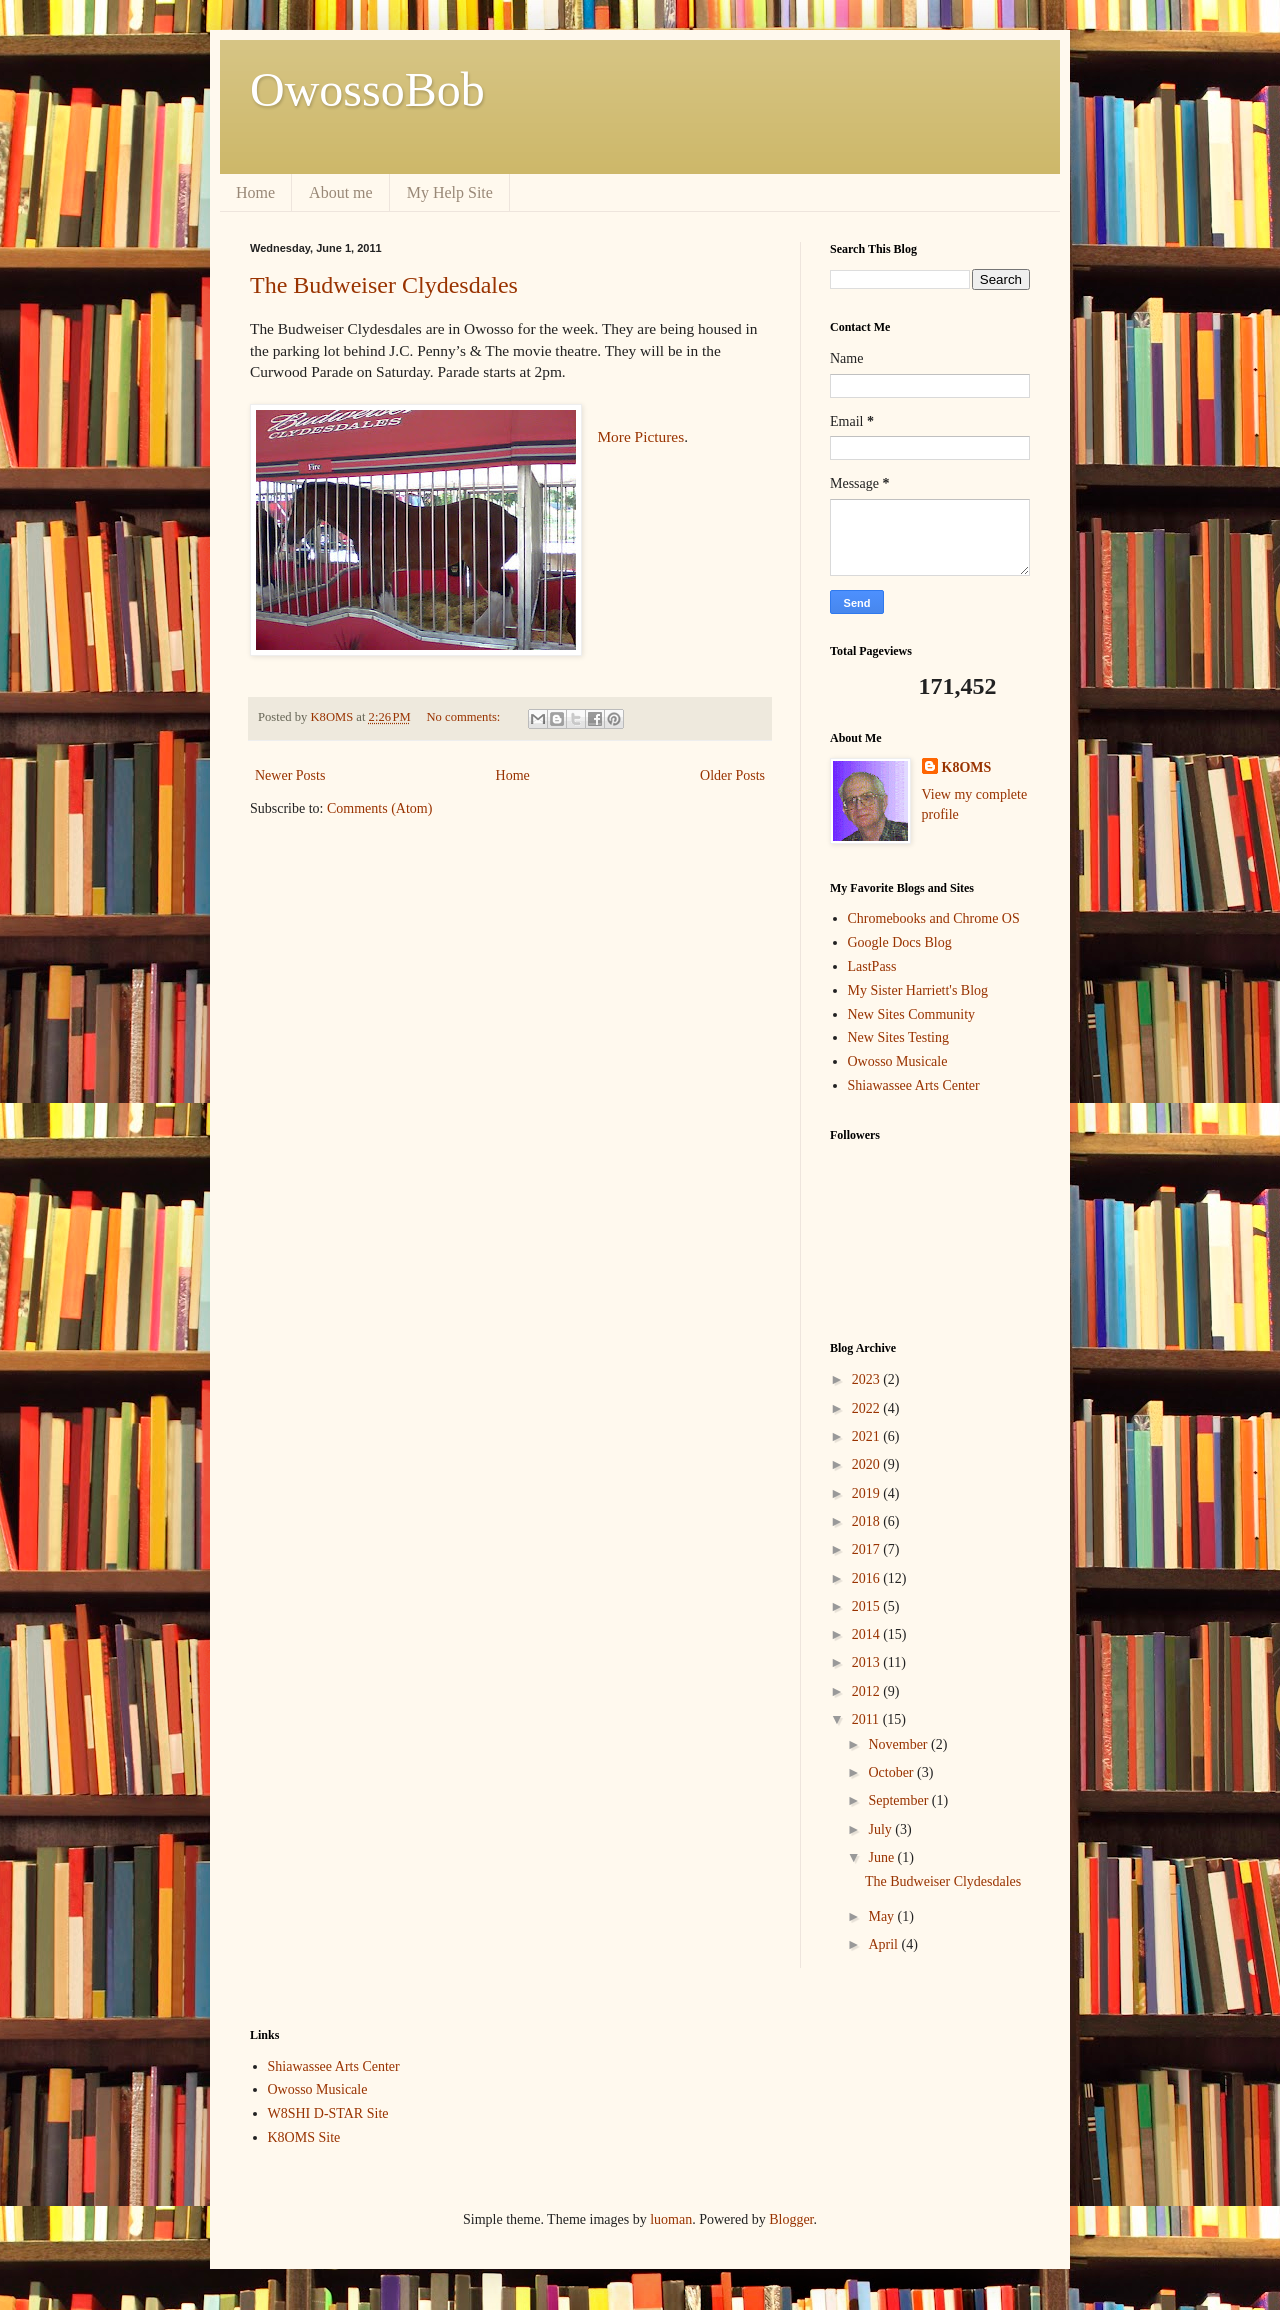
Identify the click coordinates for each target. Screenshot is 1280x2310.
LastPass (872, 966)
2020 (868, 1464)
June (882, 1857)
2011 (867, 1719)
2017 (868, 1549)
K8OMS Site (304, 2137)
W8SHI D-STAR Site (328, 2113)
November (899, 1744)
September (899, 1800)
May (882, 1916)
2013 (868, 1662)
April (884, 1944)
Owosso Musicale (898, 1061)
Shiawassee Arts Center (914, 1085)
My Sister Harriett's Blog (918, 990)
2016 (868, 1578)
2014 (868, 1634)
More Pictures (640, 436)
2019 (868, 1493)
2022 (868, 1408)
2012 (868, 1691)
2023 (868, 1379)
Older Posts (732, 775)
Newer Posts (290, 775)
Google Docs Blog (900, 942)
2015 (868, 1606)
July (881, 1829)
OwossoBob (367, 89)
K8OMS (967, 767)
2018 (868, 1521)
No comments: (465, 717)
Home (255, 192)
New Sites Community (912, 1014)
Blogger (791, 2219)
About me (341, 192)
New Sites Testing (898, 1037)
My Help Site (450, 192)
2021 (868, 1436)
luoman (671, 2219)
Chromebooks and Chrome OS (934, 918)
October (892, 1772)
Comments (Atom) (379, 808)
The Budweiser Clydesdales (384, 285)
